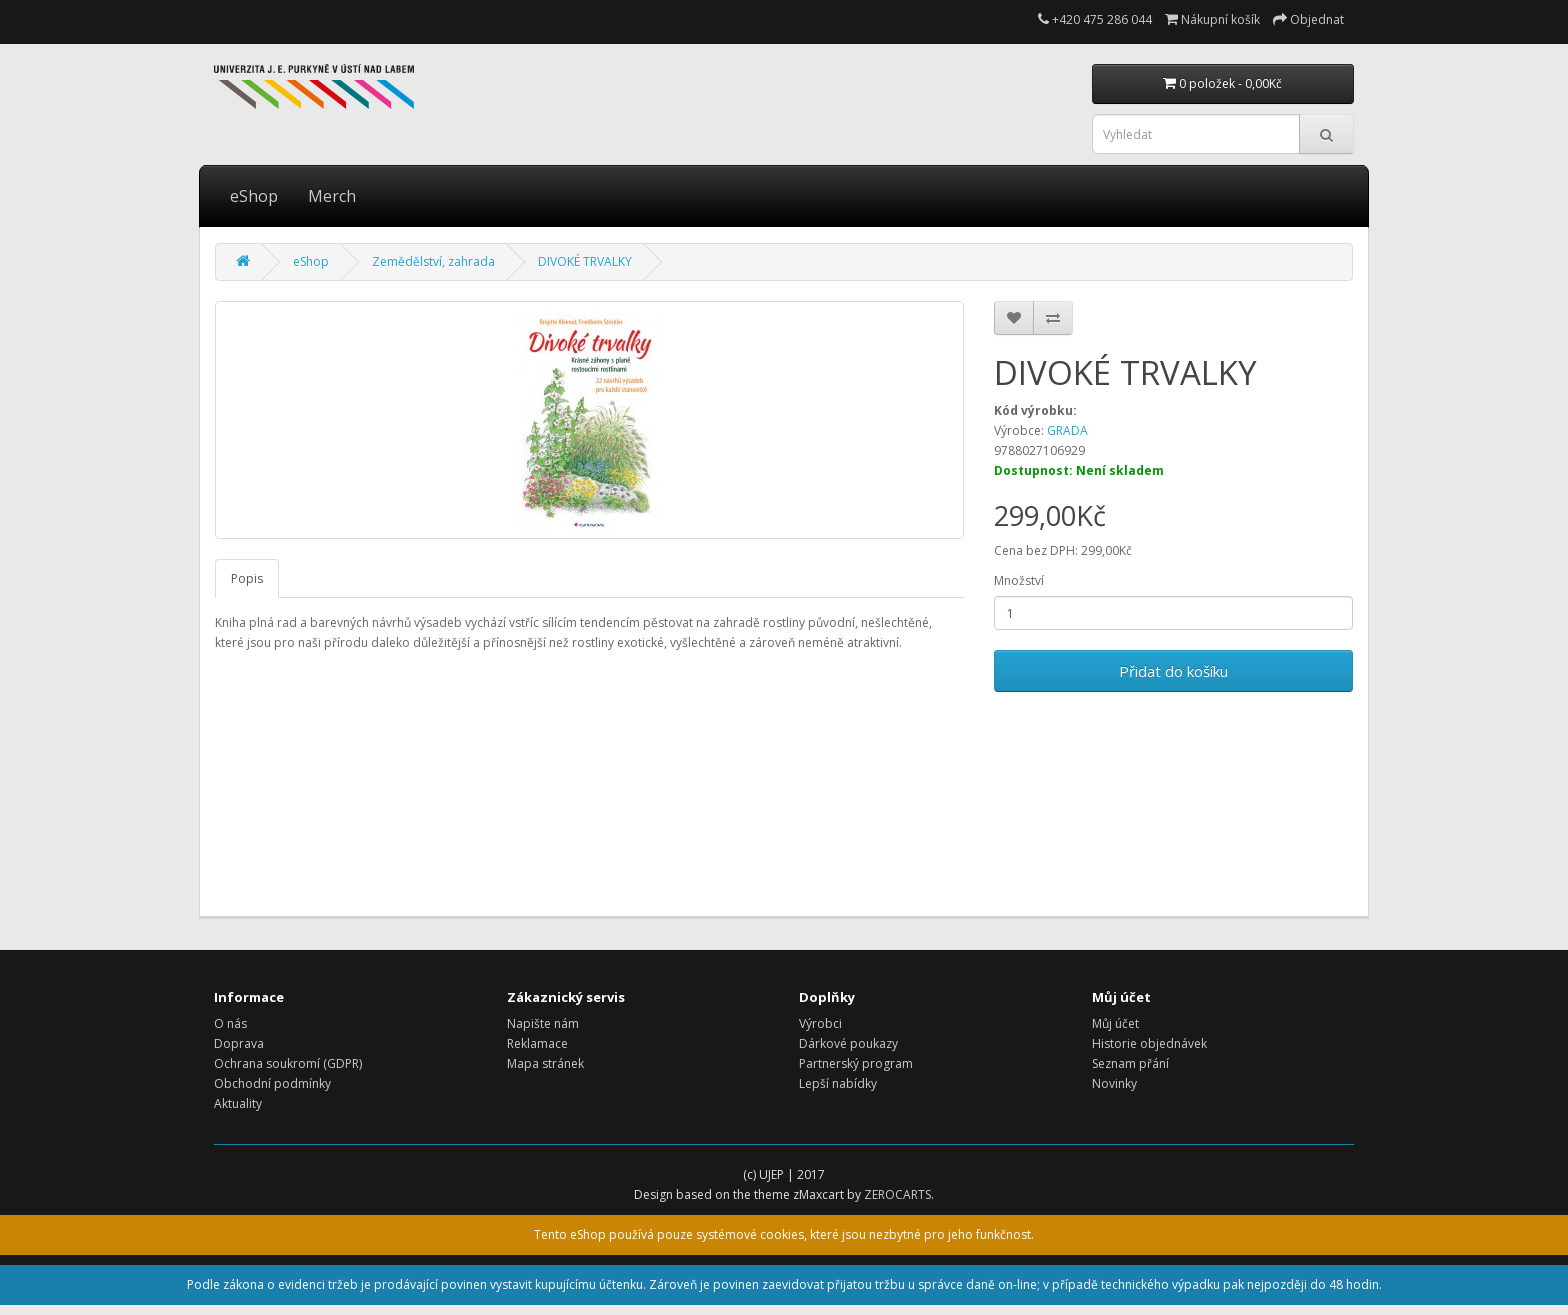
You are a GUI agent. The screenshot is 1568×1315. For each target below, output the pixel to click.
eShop (254, 196)
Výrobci (820, 1023)
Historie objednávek (1149, 1043)
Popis (247, 578)
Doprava (239, 1043)
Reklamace (537, 1043)
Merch (332, 196)
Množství (1019, 580)
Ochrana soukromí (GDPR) (288, 1063)
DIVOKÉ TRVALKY (585, 261)
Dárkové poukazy (848, 1043)
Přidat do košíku (1173, 671)
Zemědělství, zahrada (433, 261)
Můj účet (1115, 1023)
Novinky (1114, 1083)
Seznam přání (1130, 1063)
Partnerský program (856, 1063)
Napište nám (543, 1023)
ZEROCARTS (897, 1194)
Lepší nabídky (838, 1083)
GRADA (1067, 430)
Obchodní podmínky (272, 1083)
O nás (230, 1023)
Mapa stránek (545, 1063)
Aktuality (238, 1103)
